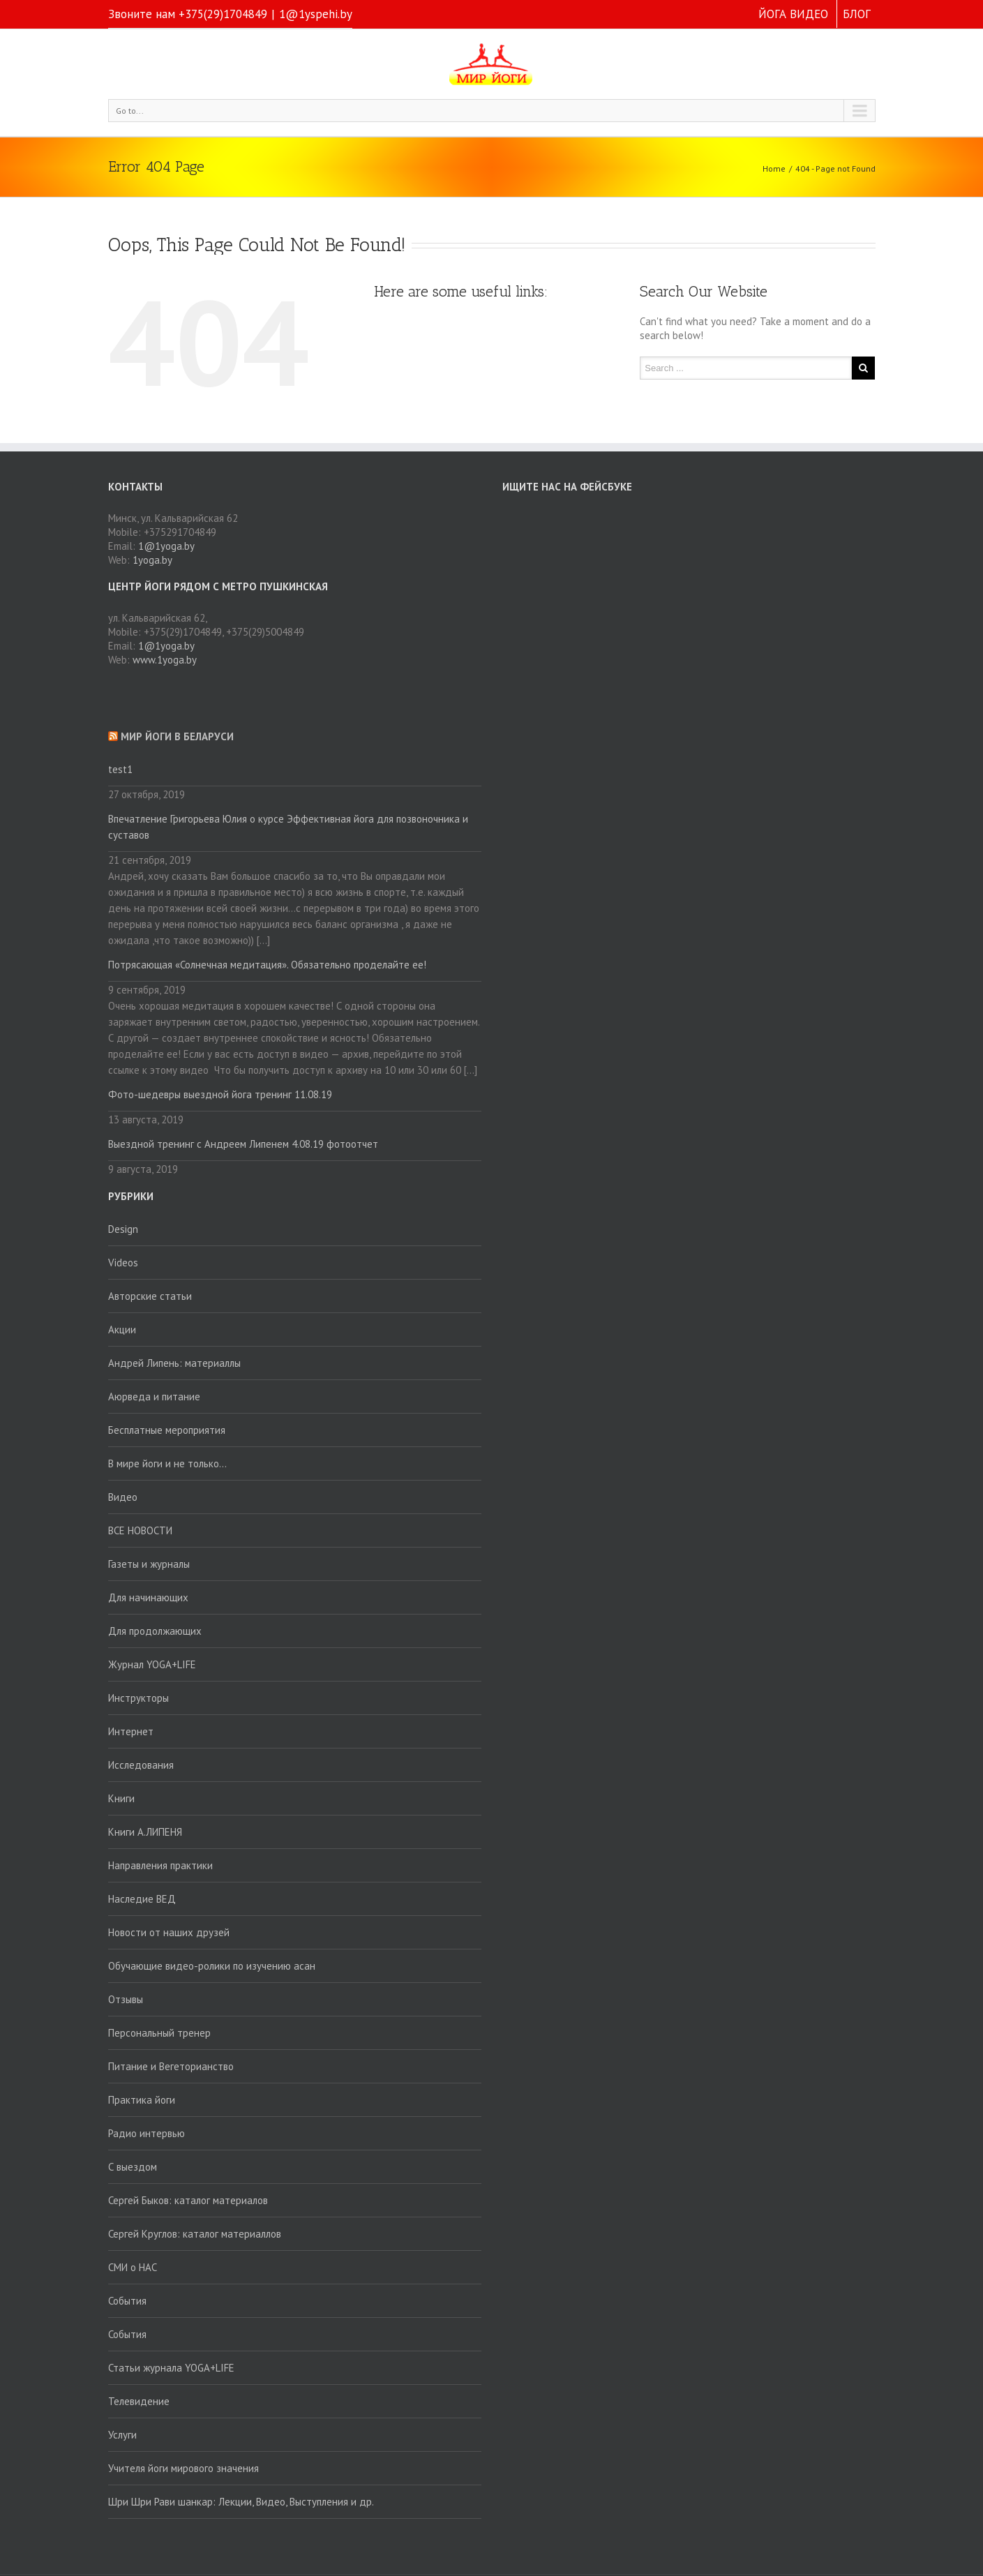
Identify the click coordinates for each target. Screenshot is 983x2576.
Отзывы (125, 1999)
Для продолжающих (155, 1631)
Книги (121, 1798)
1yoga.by (152, 560)
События (127, 2300)
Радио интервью (146, 2133)
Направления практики (160, 1865)
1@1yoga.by (166, 546)
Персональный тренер (159, 2032)
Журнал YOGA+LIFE (152, 1664)
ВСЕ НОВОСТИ (140, 1530)
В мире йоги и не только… (167, 1463)
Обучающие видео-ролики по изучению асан (211, 1965)
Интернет (130, 1731)
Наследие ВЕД (142, 1898)
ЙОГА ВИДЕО (793, 14)
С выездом (132, 2166)
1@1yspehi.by (315, 14)
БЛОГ (857, 14)
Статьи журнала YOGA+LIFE (171, 2367)
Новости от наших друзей (169, 1932)
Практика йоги (141, 2099)
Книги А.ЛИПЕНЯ (145, 1832)
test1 (120, 769)
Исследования (141, 1765)
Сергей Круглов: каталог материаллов (194, 2233)
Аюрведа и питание (154, 1396)
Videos (123, 1262)
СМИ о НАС (132, 2267)
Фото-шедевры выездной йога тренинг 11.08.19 (220, 1094)
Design (123, 1229)
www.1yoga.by (165, 659)
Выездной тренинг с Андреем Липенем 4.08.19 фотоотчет (243, 1144)
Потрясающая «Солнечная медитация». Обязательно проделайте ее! (267, 964)
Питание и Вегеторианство (171, 2066)
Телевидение (139, 2401)
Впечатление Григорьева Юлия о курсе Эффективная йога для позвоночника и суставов (288, 826)
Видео (122, 1497)
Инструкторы (138, 1698)
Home (774, 168)
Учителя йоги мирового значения (183, 2468)
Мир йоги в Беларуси (177, 736)
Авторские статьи (150, 1296)
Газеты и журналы (149, 1564)
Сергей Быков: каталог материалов (188, 2200)
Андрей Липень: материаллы (174, 1363)
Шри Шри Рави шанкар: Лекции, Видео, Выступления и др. (241, 2501)
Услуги (122, 2434)
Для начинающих (148, 1597)
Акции (122, 1329)
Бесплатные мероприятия (166, 1430)
